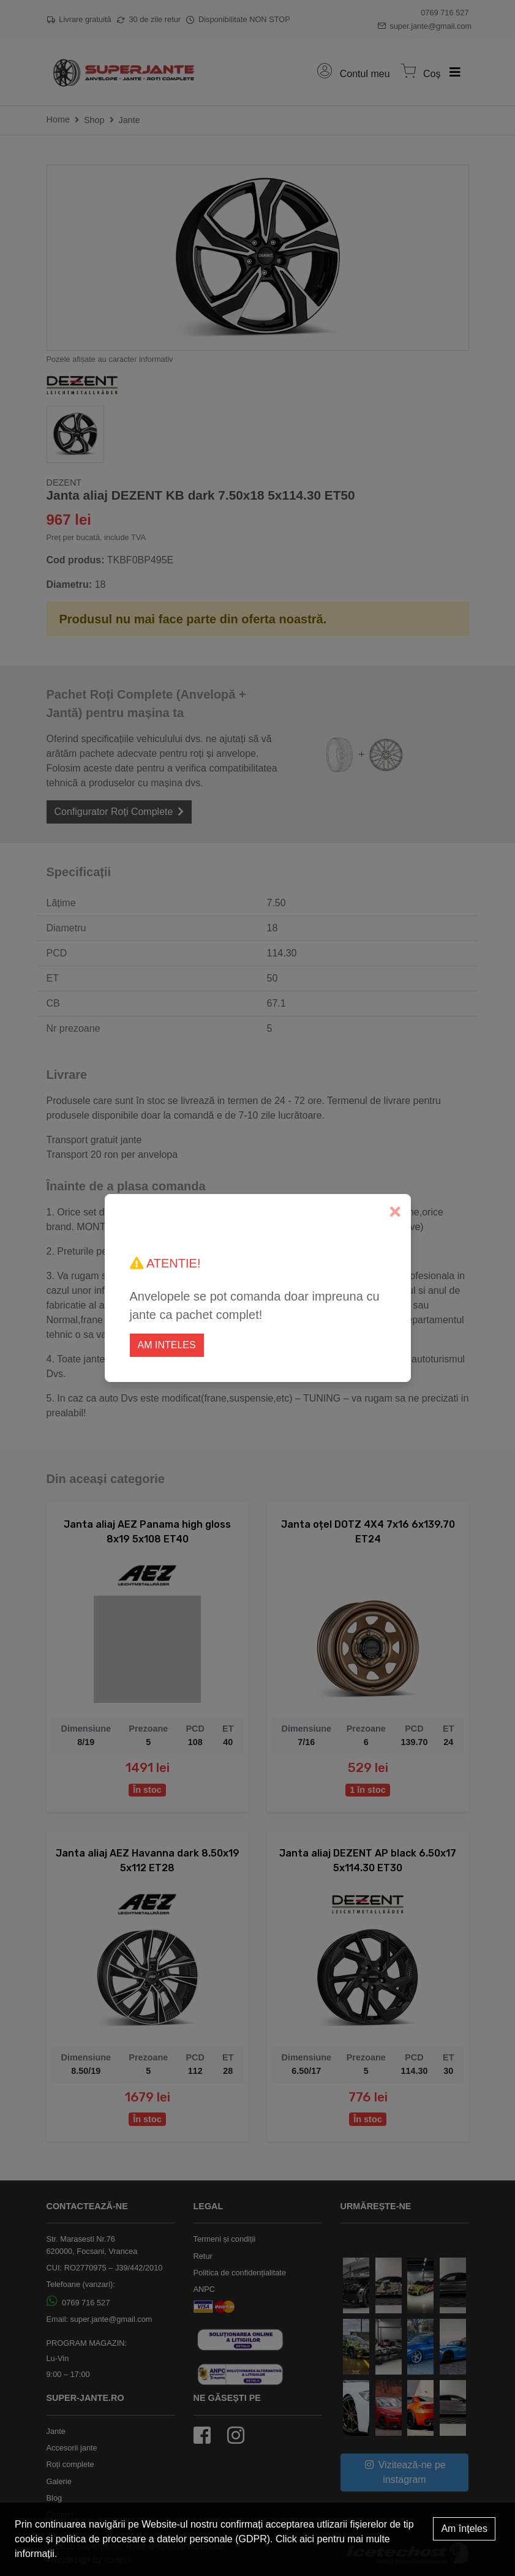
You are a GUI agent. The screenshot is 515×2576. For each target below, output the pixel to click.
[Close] (395, 1212)
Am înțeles (464, 2528)
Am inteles (167, 1345)
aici (306, 2539)
